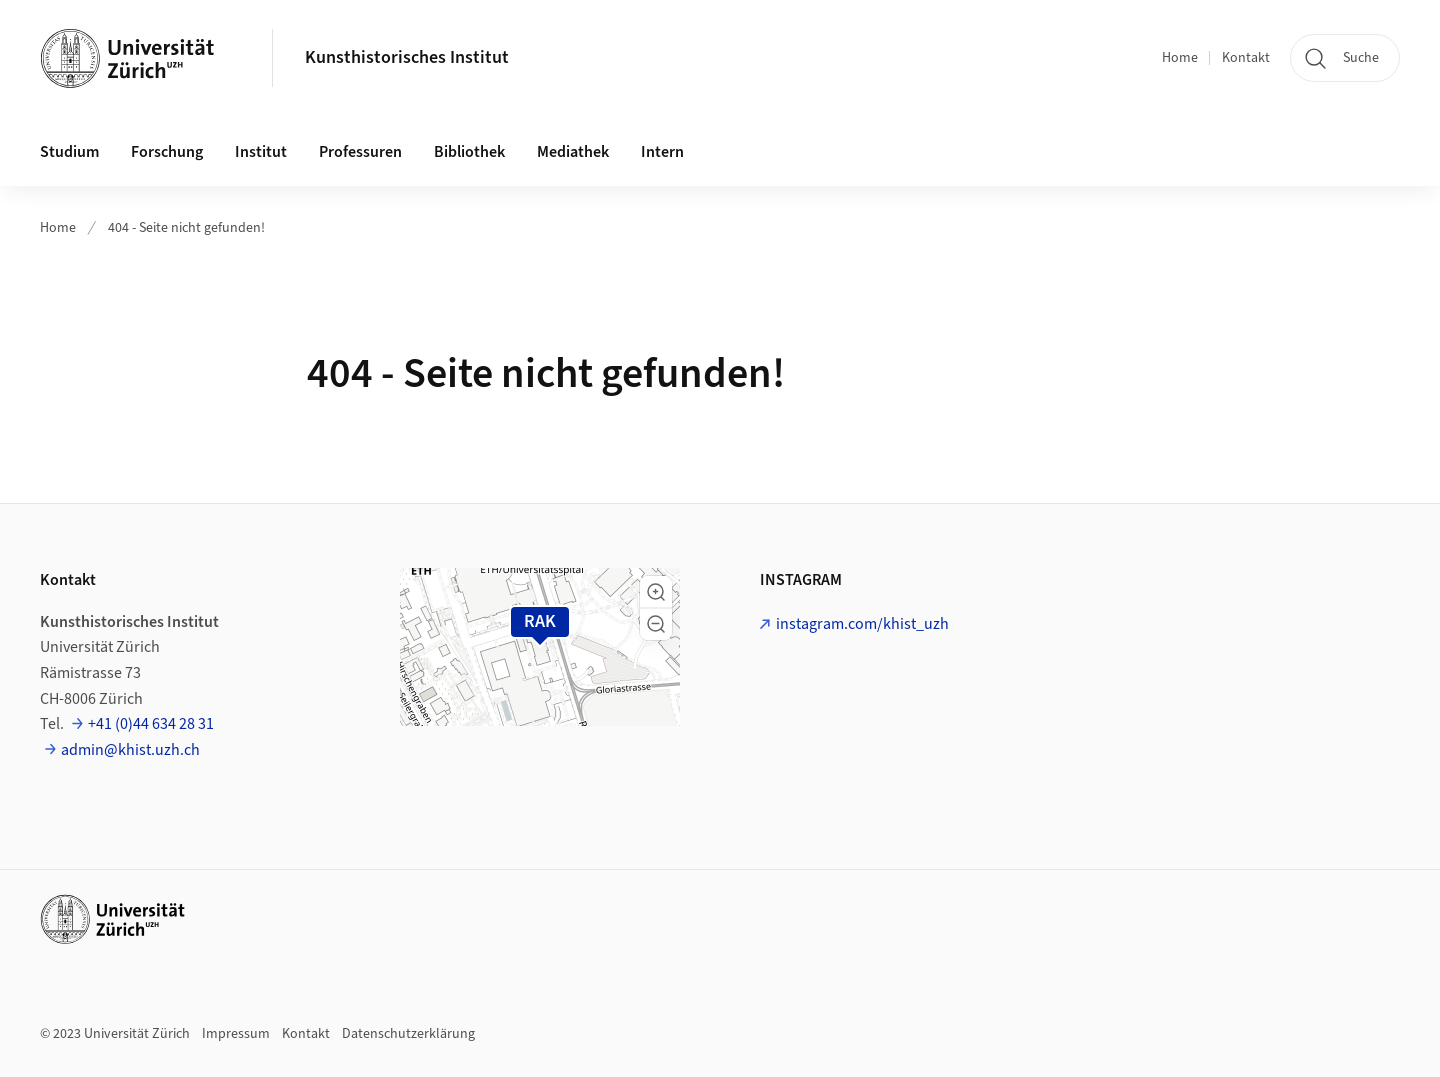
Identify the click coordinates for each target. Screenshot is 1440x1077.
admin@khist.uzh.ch (130, 750)
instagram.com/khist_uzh (862, 624)
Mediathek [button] (573, 152)
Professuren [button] (360, 152)
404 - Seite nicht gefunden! (186, 228)
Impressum (236, 1034)
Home (1180, 58)
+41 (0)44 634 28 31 (151, 724)
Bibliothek (469, 152)
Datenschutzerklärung (408, 1034)
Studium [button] (69, 152)
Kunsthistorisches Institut (407, 57)
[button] (656, 592)
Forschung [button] (167, 152)
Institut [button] (261, 152)
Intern (662, 152)
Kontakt (1246, 58)
